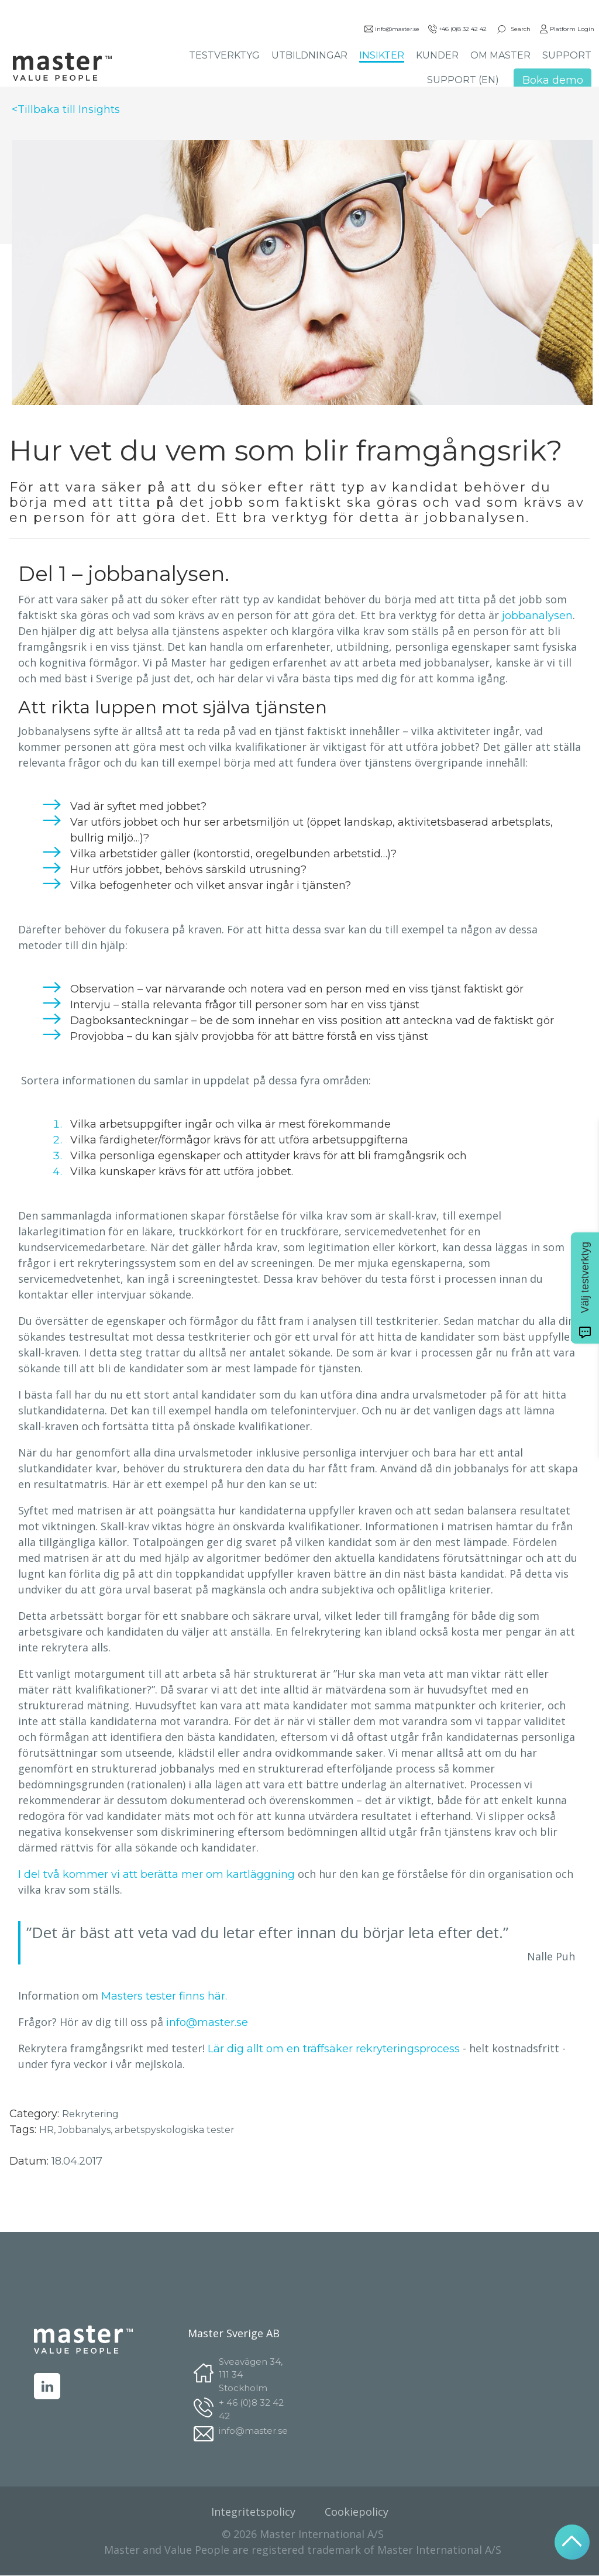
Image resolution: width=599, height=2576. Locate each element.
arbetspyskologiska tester (175, 2129)
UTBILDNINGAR (309, 55)
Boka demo (552, 81)
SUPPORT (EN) (462, 81)
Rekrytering (90, 2114)
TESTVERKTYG (223, 55)
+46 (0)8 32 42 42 (457, 29)
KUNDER (436, 55)
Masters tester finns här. (164, 1996)
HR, (48, 2129)
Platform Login (566, 29)
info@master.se (391, 29)
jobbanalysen (537, 615)
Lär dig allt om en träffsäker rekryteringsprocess (334, 2048)
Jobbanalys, (86, 2129)
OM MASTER (500, 55)
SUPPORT (566, 55)
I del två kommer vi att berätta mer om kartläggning (156, 1874)
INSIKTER (381, 55)
